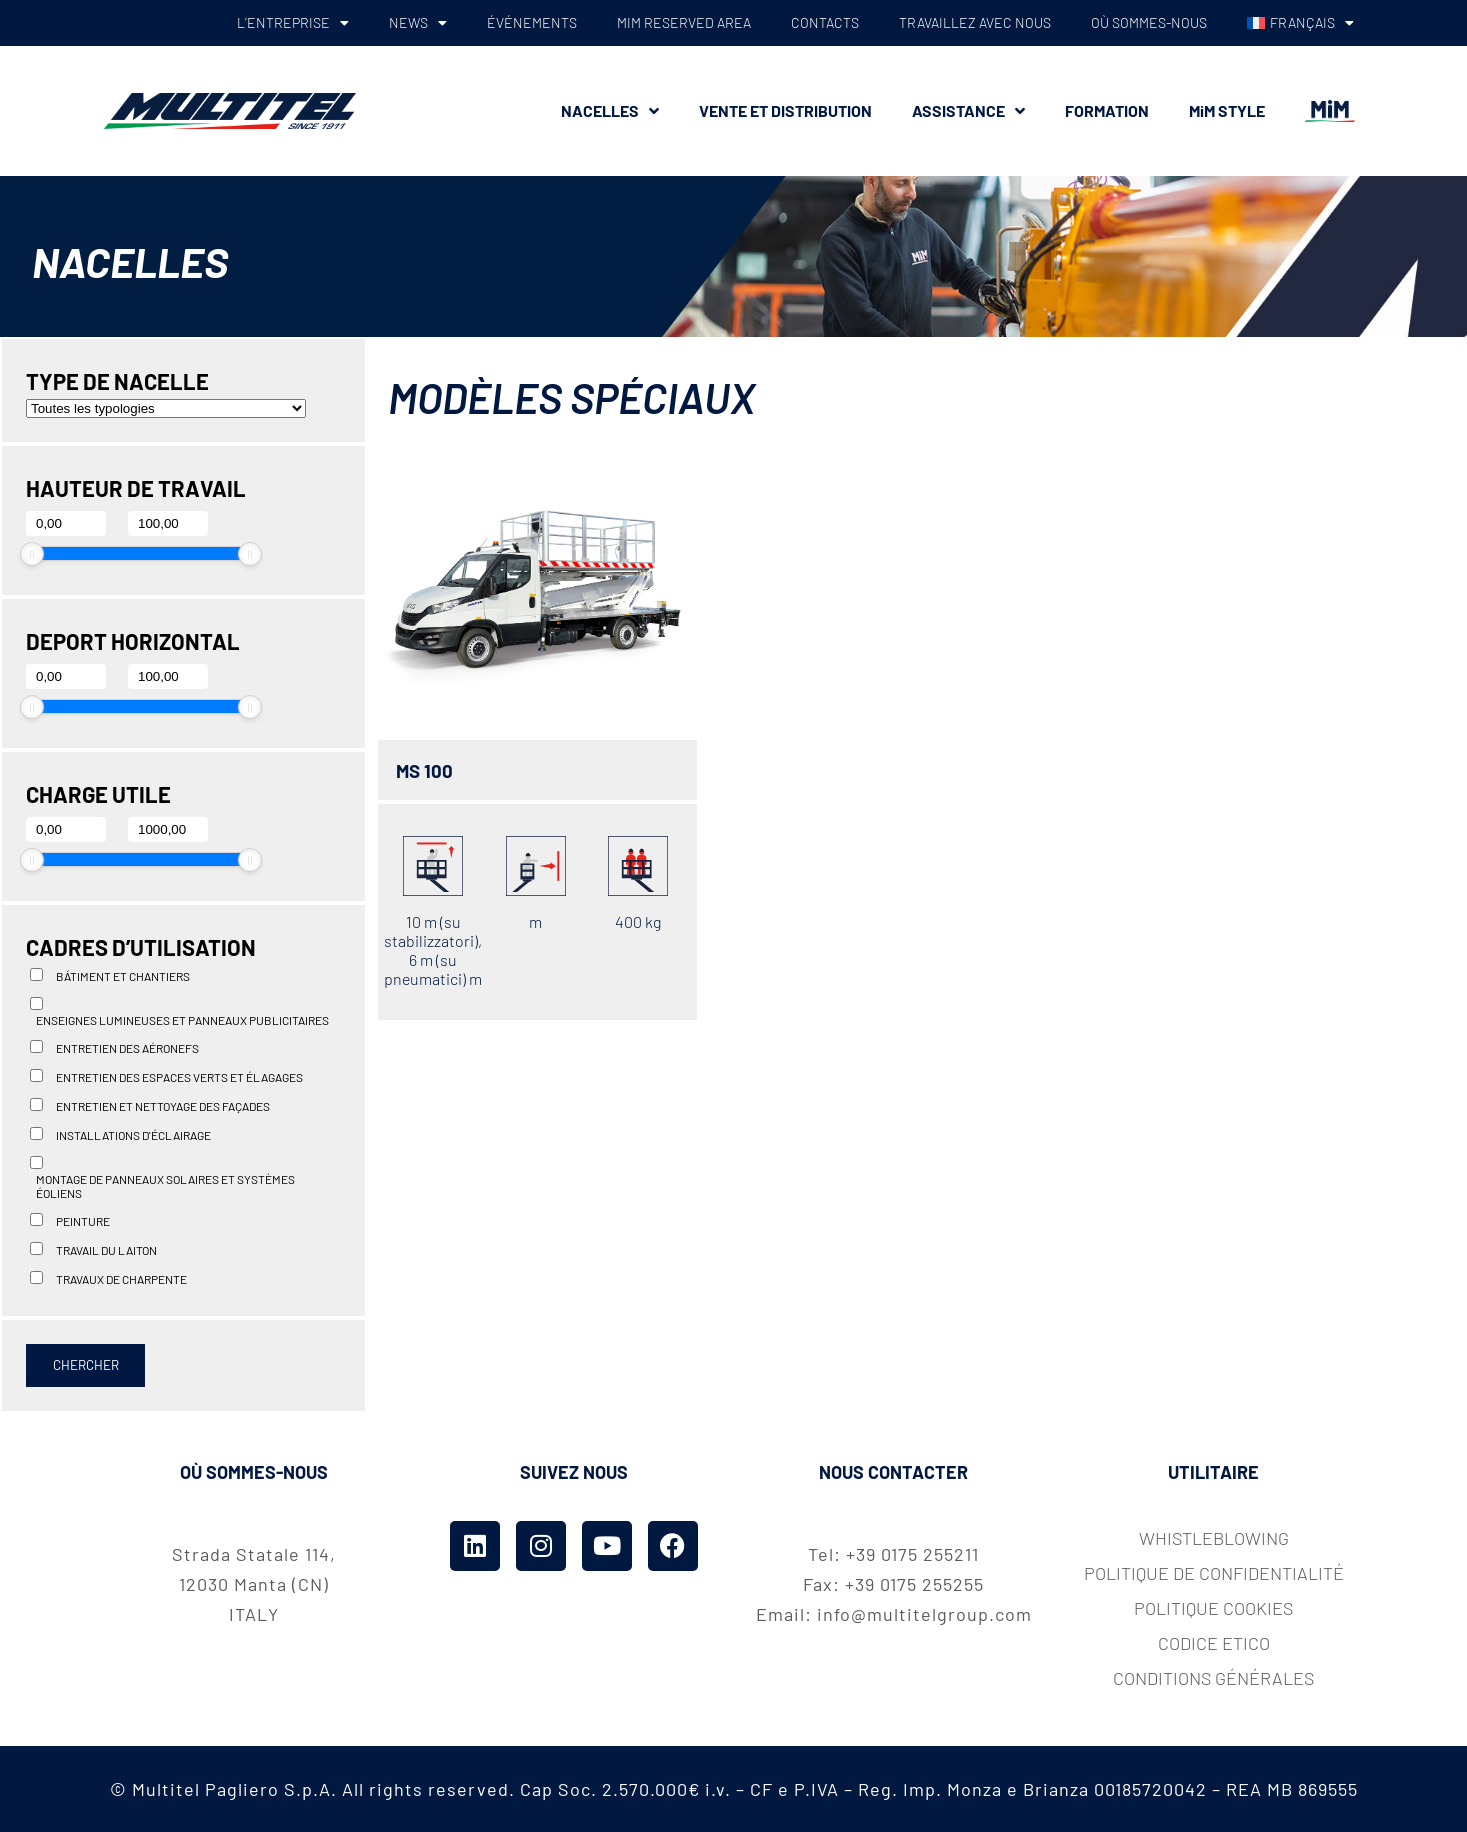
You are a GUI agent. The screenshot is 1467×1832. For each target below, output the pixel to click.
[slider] (32, 554)
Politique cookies (1213, 1608)
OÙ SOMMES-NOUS (1149, 22)
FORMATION (1107, 110)
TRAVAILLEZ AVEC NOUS (975, 22)
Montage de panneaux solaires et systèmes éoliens (165, 1186)
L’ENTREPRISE (293, 23)
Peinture (83, 1221)
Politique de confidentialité (1214, 1573)
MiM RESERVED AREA (684, 22)
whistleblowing (1214, 1538)
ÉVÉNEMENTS (532, 22)
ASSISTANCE (968, 111)
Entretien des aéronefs (127, 1048)
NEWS (418, 23)
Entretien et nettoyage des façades (163, 1106)
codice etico (1214, 1643)
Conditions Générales (1213, 1678)
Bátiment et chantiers (123, 976)
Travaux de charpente (121, 1279)
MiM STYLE (1227, 110)
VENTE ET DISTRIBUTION (785, 110)
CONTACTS (825, 22)
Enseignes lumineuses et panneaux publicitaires (182, 1020)
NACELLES (610, 111)
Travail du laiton (106, 1250)
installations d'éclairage (133, 1135)
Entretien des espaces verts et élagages (179, 1077)
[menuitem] (1300, 23)
